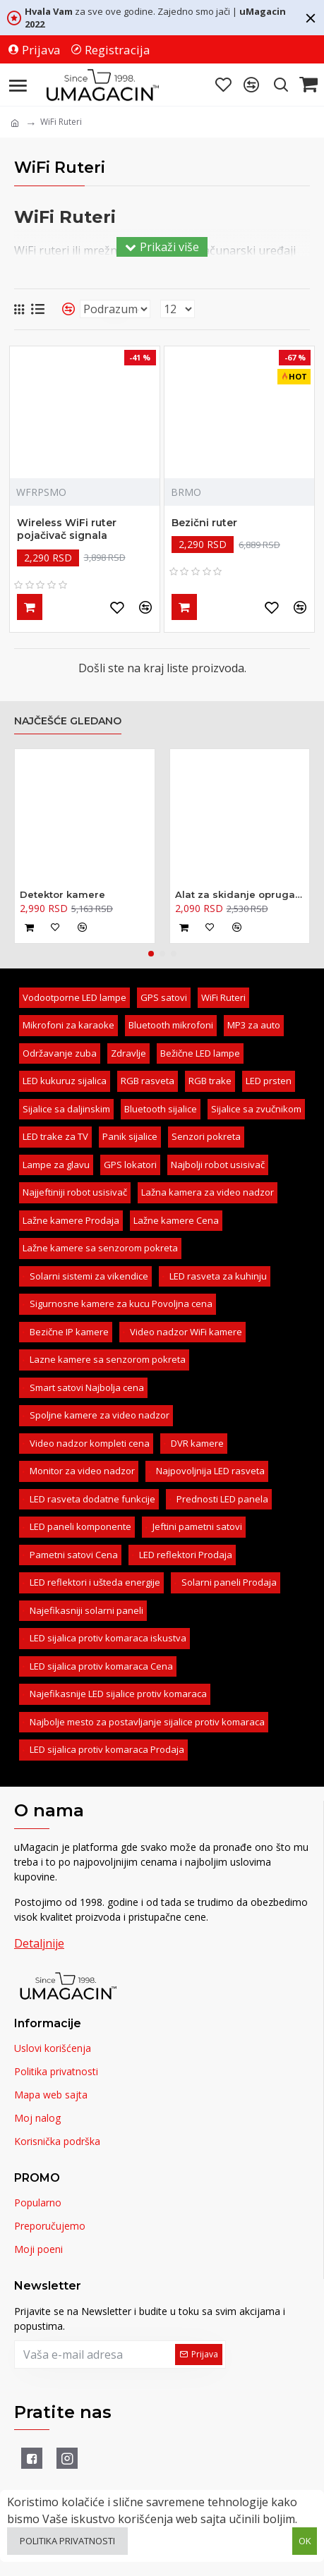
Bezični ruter (204, 522)
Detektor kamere (62, 894)
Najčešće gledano (67, 721)
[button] (151, 953)
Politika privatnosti (67, 2540)
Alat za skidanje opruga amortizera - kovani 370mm (240, 894)
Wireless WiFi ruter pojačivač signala (66, 529)
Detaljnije (39, 1943)
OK (305, 2540)
